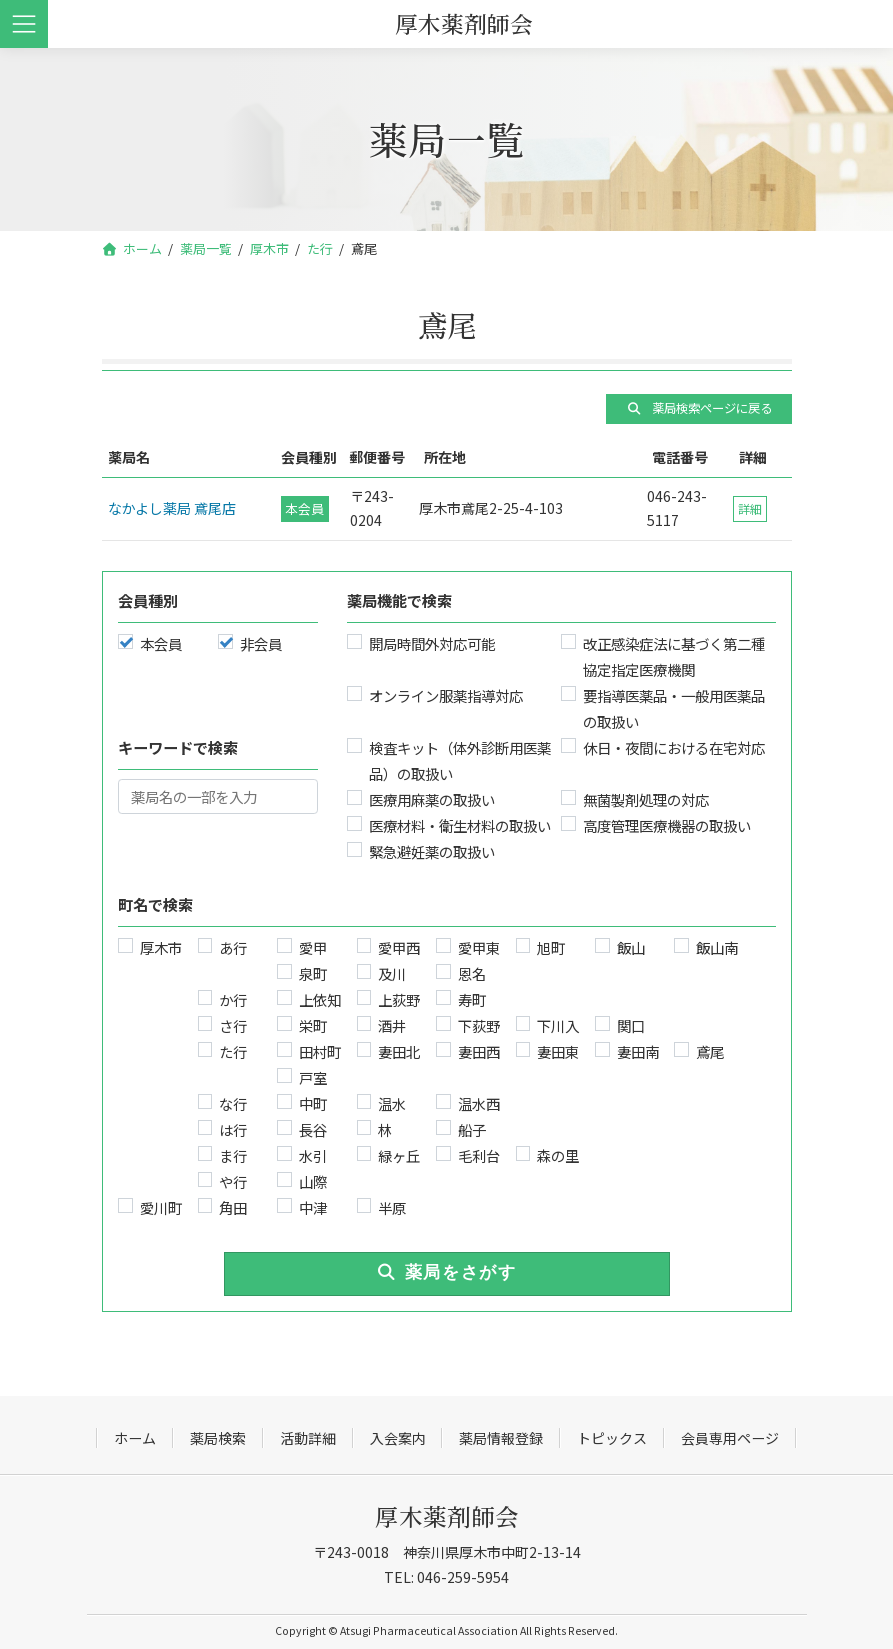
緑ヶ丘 (399, 1155)
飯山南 (717, 947)
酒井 (392, 1025)
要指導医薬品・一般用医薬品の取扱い (674, 708)
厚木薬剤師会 (447, 1515)
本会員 (160, 643)
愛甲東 (478, 947)
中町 (312, 1103)
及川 (392, 973)
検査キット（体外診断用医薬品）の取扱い (459, 760)
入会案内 (398, 1438)
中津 (312, 1207)
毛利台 (478, 1155)
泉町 (312, 973)
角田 (233, 1207)
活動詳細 (308, 1438)
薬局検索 (218, 1438)
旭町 (551, 947)
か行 (233, 999)
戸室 (312, 1077)
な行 (233, 1103)
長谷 (312, 1129)
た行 (233, 1051)
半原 (392, 1207)
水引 (312, 1155)
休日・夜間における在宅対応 (674, 747)
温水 (392, 1103)
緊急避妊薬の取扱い (431, 851)
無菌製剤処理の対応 (646, 799)
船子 (471, 1129)
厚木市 (160, 947)
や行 (233, 1181)
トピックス (612, 1438)
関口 (630, 1025)
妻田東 (558, 1051)
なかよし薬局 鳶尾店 (172, 508)
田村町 (319, 1051)
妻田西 (478, 1051)
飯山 (630, 947)
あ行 (233, 947)
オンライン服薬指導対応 (445, 695)
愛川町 (160, 1207)
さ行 (233, 1025)
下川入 (558, 1025)
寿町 (471, 999)
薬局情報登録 (501, 1438)
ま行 (233, 1155)
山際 (312, 1181)
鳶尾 (710, 1051)
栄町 (312, 1025)
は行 (233, 1129)
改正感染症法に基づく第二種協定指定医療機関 (674, 656)
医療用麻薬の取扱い (431, 799)
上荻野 (399, 999)
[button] (698, 409)
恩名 (471, 973)
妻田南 (637, 1051)
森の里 (558, 1155)
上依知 (319, 999)
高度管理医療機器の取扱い (667, 825)
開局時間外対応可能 (431, 643)
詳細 (750, 508)
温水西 (478, 1103)
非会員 (260, 643)
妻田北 (399, 1051)
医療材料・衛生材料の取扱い (459, 825)
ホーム (135, 1438)
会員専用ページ (730, 1438)
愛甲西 (399, 947)
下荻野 (478, 1025)
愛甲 (312, 947)
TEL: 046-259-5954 (446, 1577)
